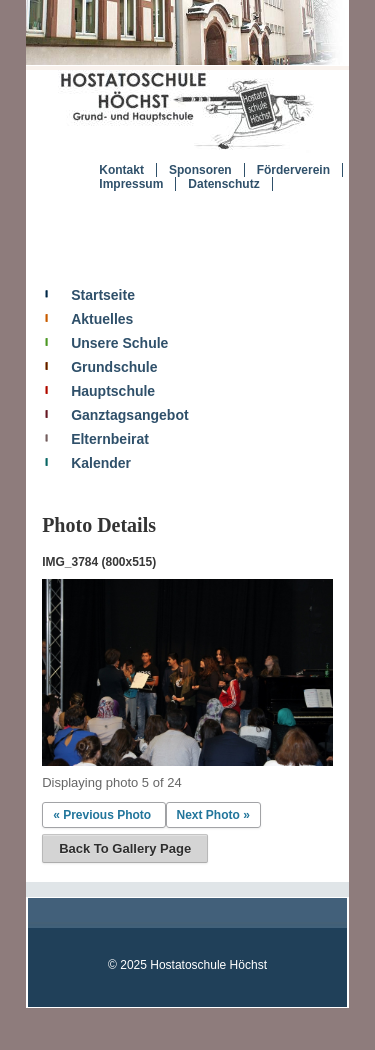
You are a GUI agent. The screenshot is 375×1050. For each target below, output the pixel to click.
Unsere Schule (119, 343)
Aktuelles (102, 319)
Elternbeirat (110, 439)
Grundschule (114, 367)
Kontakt (121, 170)
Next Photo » (213, 815)
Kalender (101, 463)
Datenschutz (223, 184)
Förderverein (293, 170)
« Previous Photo (102, 815)
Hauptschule (113, 391)
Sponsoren (200, 170)
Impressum (131, 184)
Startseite (103, 295)
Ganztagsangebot (129, 415)
